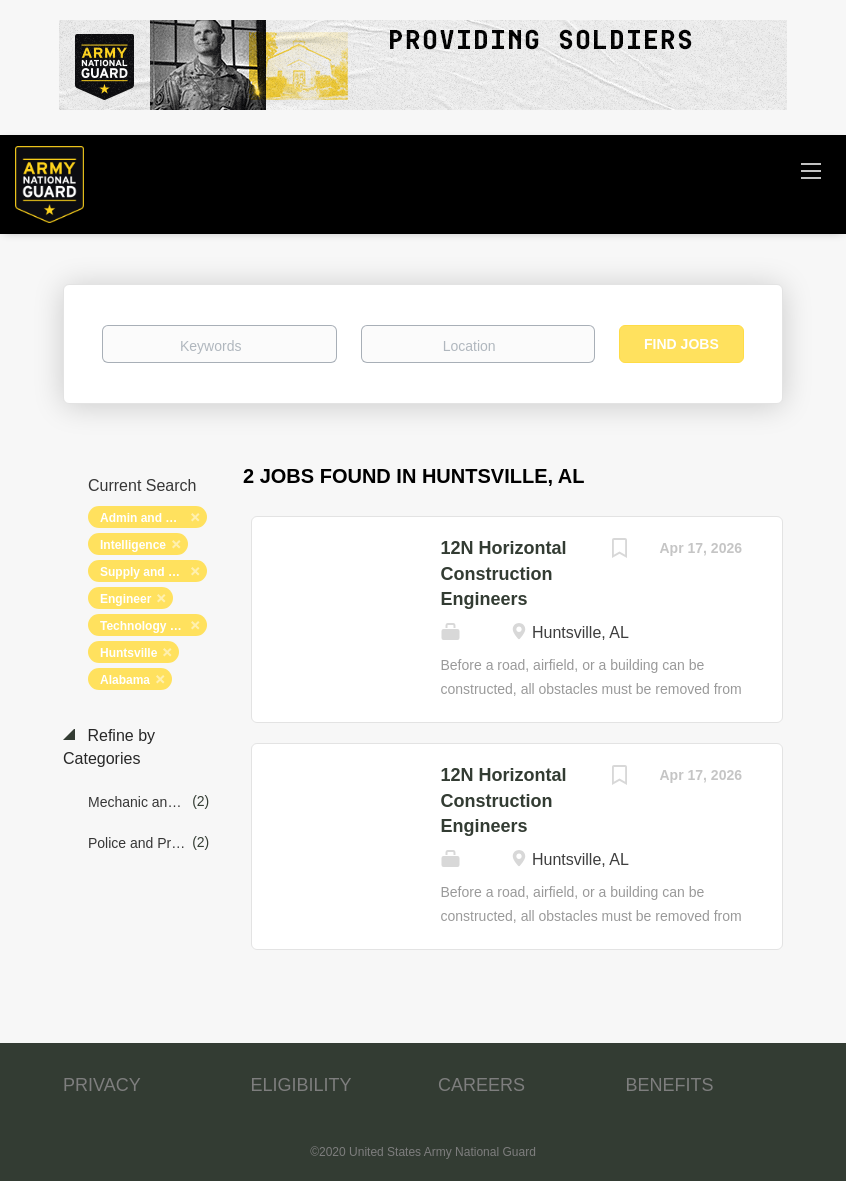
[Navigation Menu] (811, 170)
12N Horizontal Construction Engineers (504, 573)
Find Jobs (681, 344)
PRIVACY (102, 1085)
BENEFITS (670, 1085)
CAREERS (481, 1085)
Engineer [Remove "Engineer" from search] (125, 599)
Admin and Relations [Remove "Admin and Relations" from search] (153, 518)
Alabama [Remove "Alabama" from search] (125, 680)
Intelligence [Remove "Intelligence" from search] (133, 545)
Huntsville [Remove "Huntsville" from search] (128, 653)
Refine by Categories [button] (109, 747)
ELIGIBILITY (301, 1085)
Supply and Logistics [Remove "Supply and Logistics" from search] (153, 572)
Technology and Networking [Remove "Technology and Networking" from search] (153, 626)
